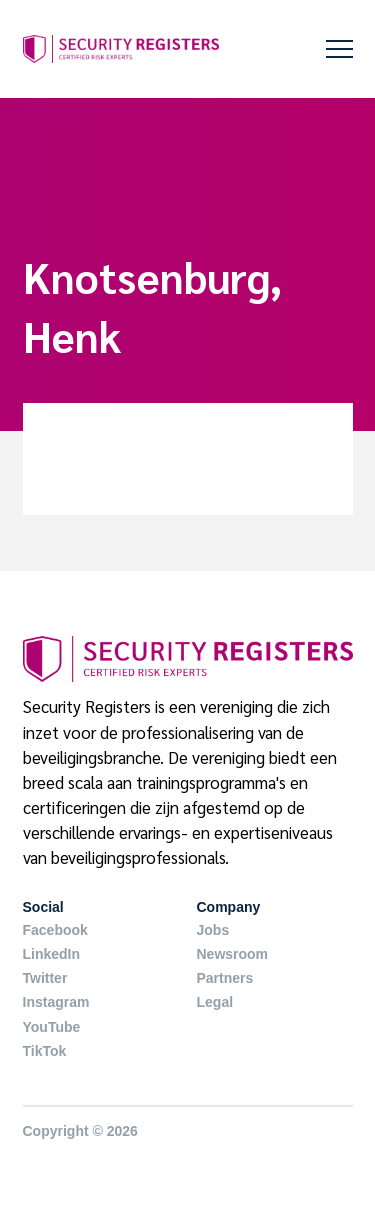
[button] (339, 49)
